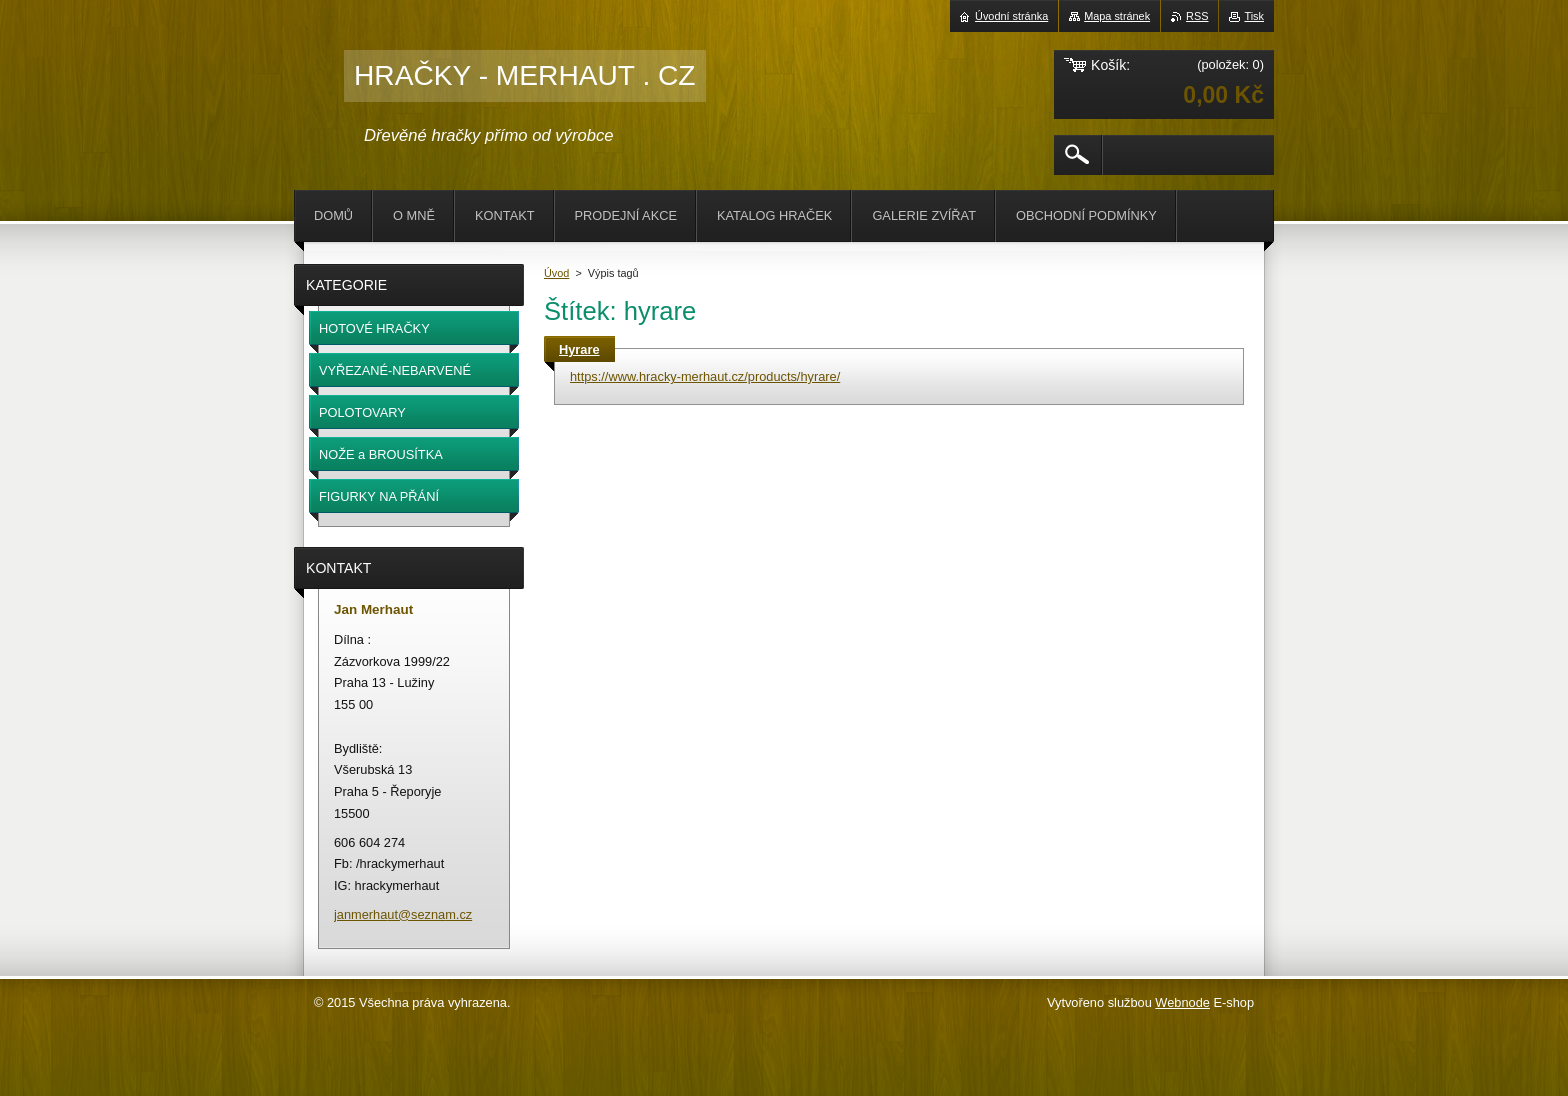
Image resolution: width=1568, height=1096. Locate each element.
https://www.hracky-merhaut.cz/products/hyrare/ (705, 376)
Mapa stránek (1117, 16)
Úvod (556, 273)
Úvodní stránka (1011, 16)
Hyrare (579, 349)
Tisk (1254, 16)
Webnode (1182, 1002)
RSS (1197, 16)
